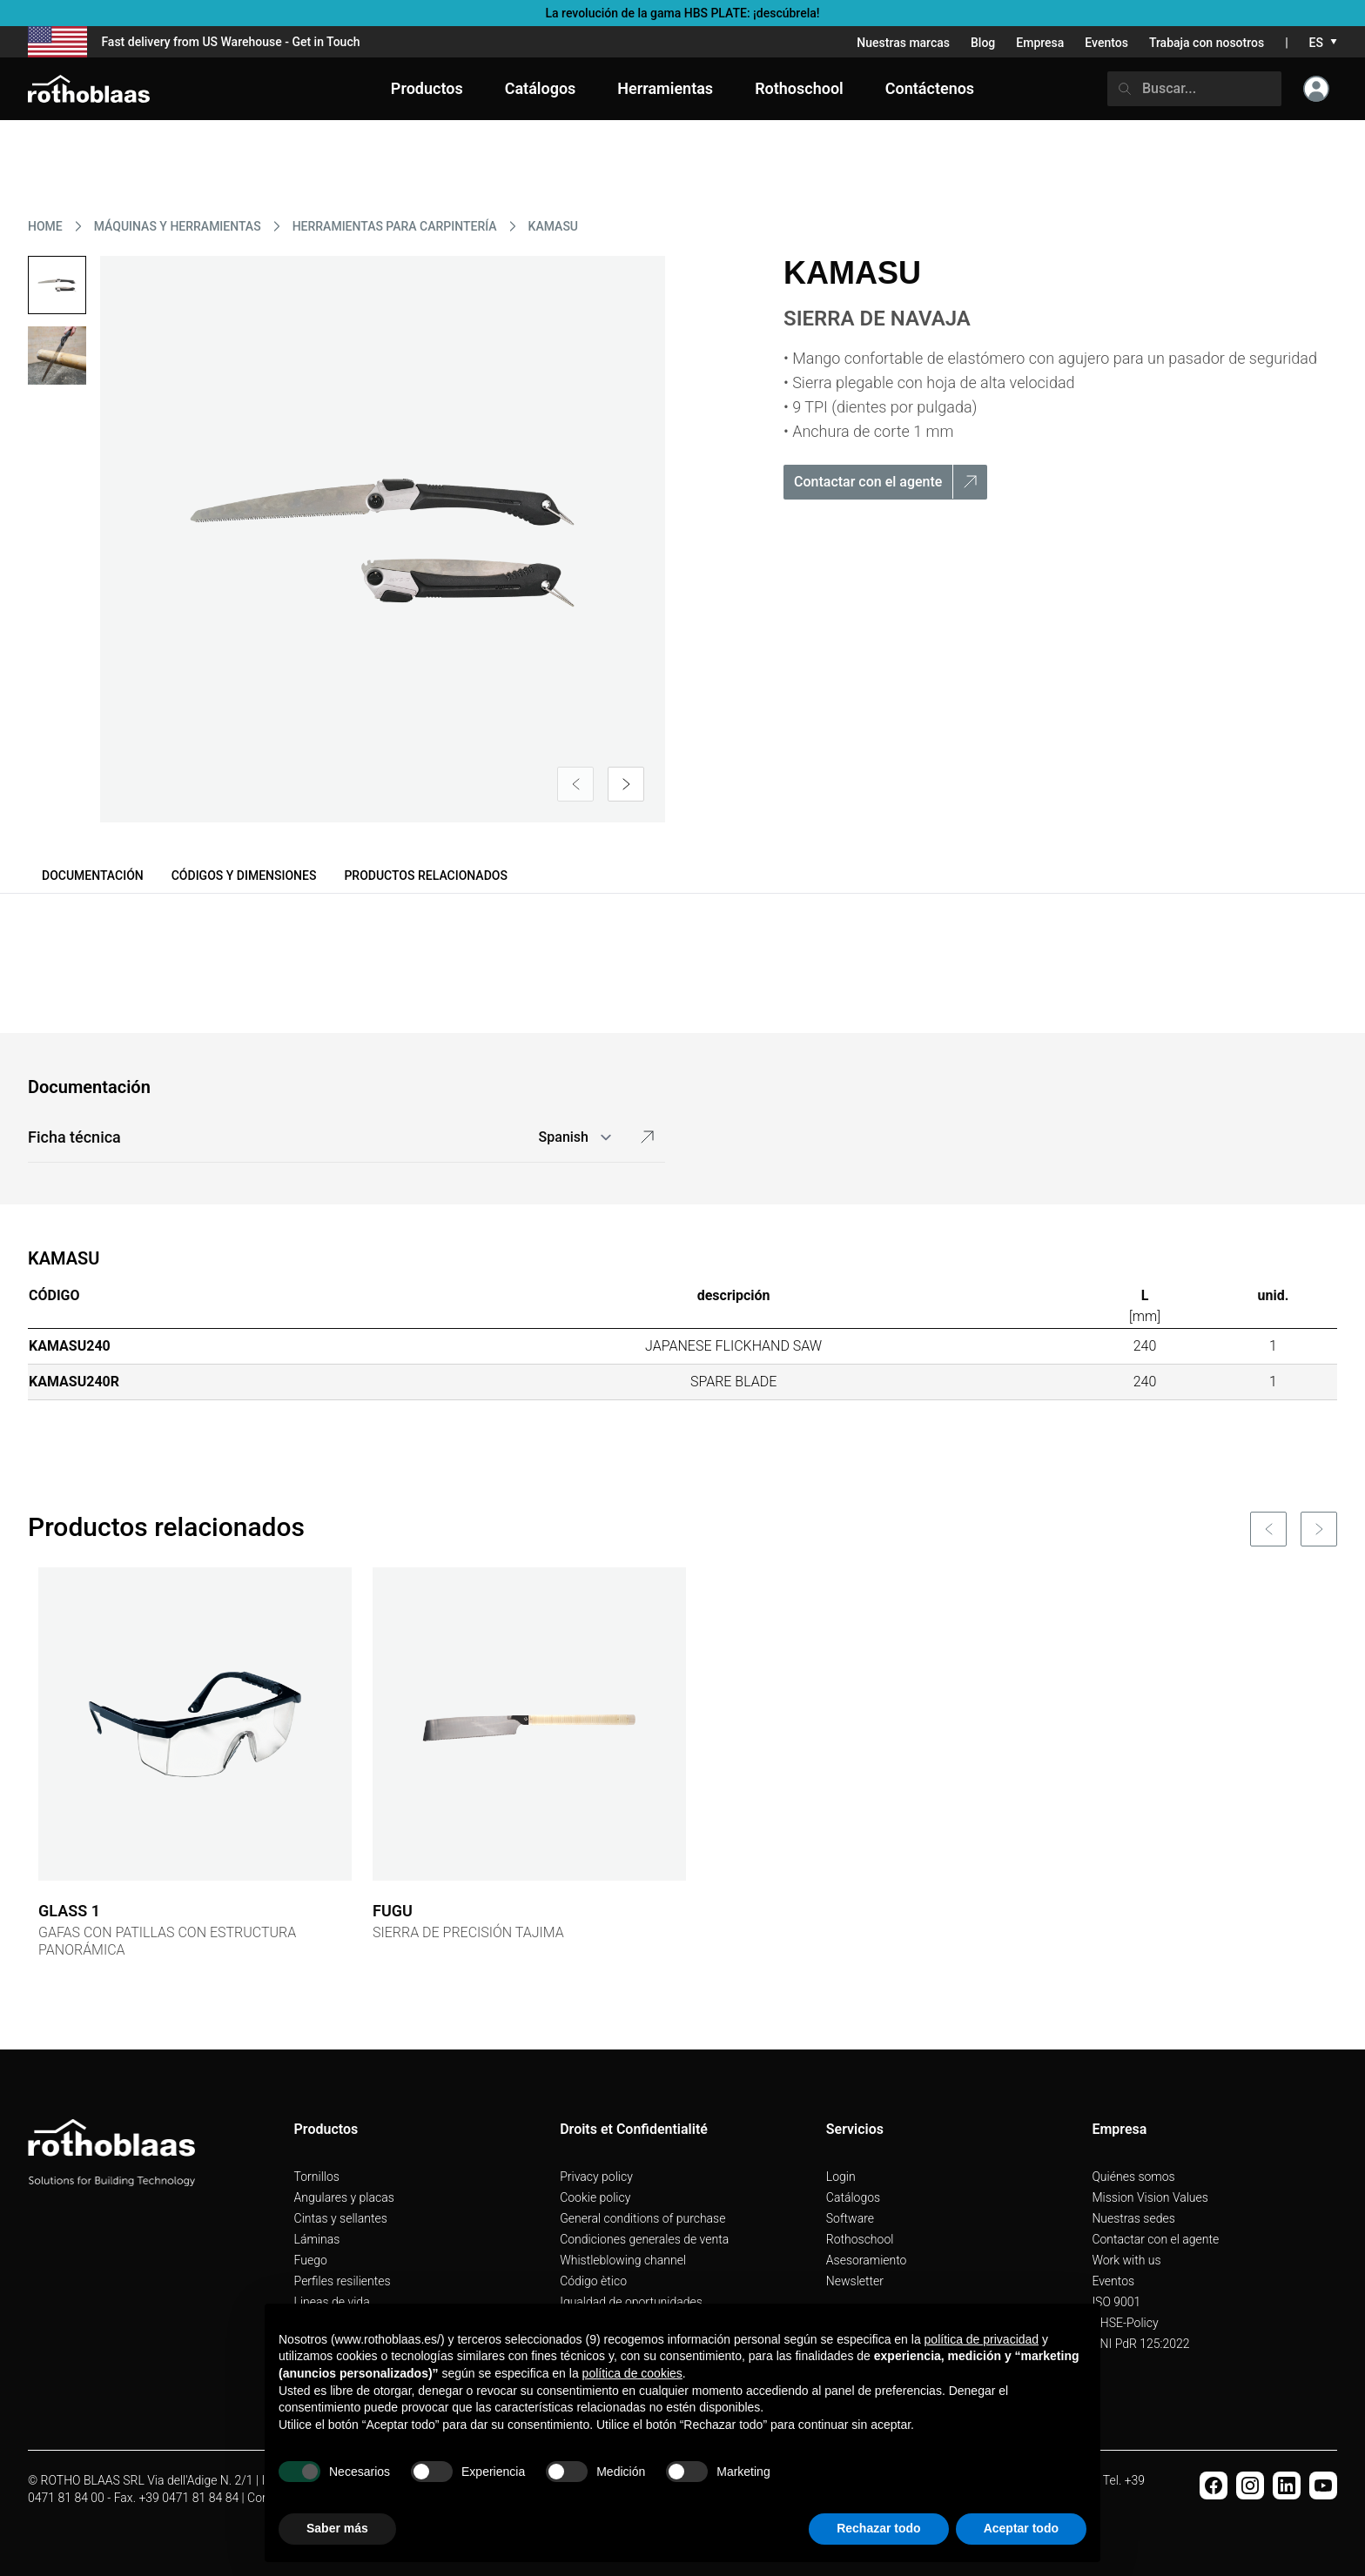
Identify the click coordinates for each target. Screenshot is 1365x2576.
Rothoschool (860, 2239)
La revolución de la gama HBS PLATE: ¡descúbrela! (682, 13)
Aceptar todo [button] (1021, 2528)
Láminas (317, 2239)
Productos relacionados (426, 875)
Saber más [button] (337, 2528)
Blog (983, 43)
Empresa (1040, 43)
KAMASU (553, 226)
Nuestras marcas (903, 43)
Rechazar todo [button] (878, 2528)
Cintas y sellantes (340, 2218)
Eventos (1106, 43)
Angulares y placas (344, 2197)
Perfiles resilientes (342, 2281)
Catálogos (853, 2197)
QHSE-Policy (1125, 2323)
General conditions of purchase (642, 2218)
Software (850, 2218)
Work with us (1126, 2260)
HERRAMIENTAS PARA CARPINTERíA (394, 226)
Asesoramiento (866, 2260)
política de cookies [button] (632, 2373)
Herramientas (665, 88)
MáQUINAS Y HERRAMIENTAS (177, 226)
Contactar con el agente (1155, 2239)
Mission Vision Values (1150, 2197)
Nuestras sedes (1133, 2218)
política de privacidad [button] (982, 2339)
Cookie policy (595, 2197)
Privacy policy (596, 2177)
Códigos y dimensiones (244, 875)
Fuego (310, 2260)
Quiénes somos (1133, 2177)
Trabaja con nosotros (1206, 43)
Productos (427, 88)
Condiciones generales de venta (644, 2239)
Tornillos (317, 2177)
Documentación (93, 875)
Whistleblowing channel (623, 2260)
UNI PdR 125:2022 (1140, 2344)
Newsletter (855, 2281)
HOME (45, 226)
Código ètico (593, 2281)
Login (841, 2177)
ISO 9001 (1116, 2302)
